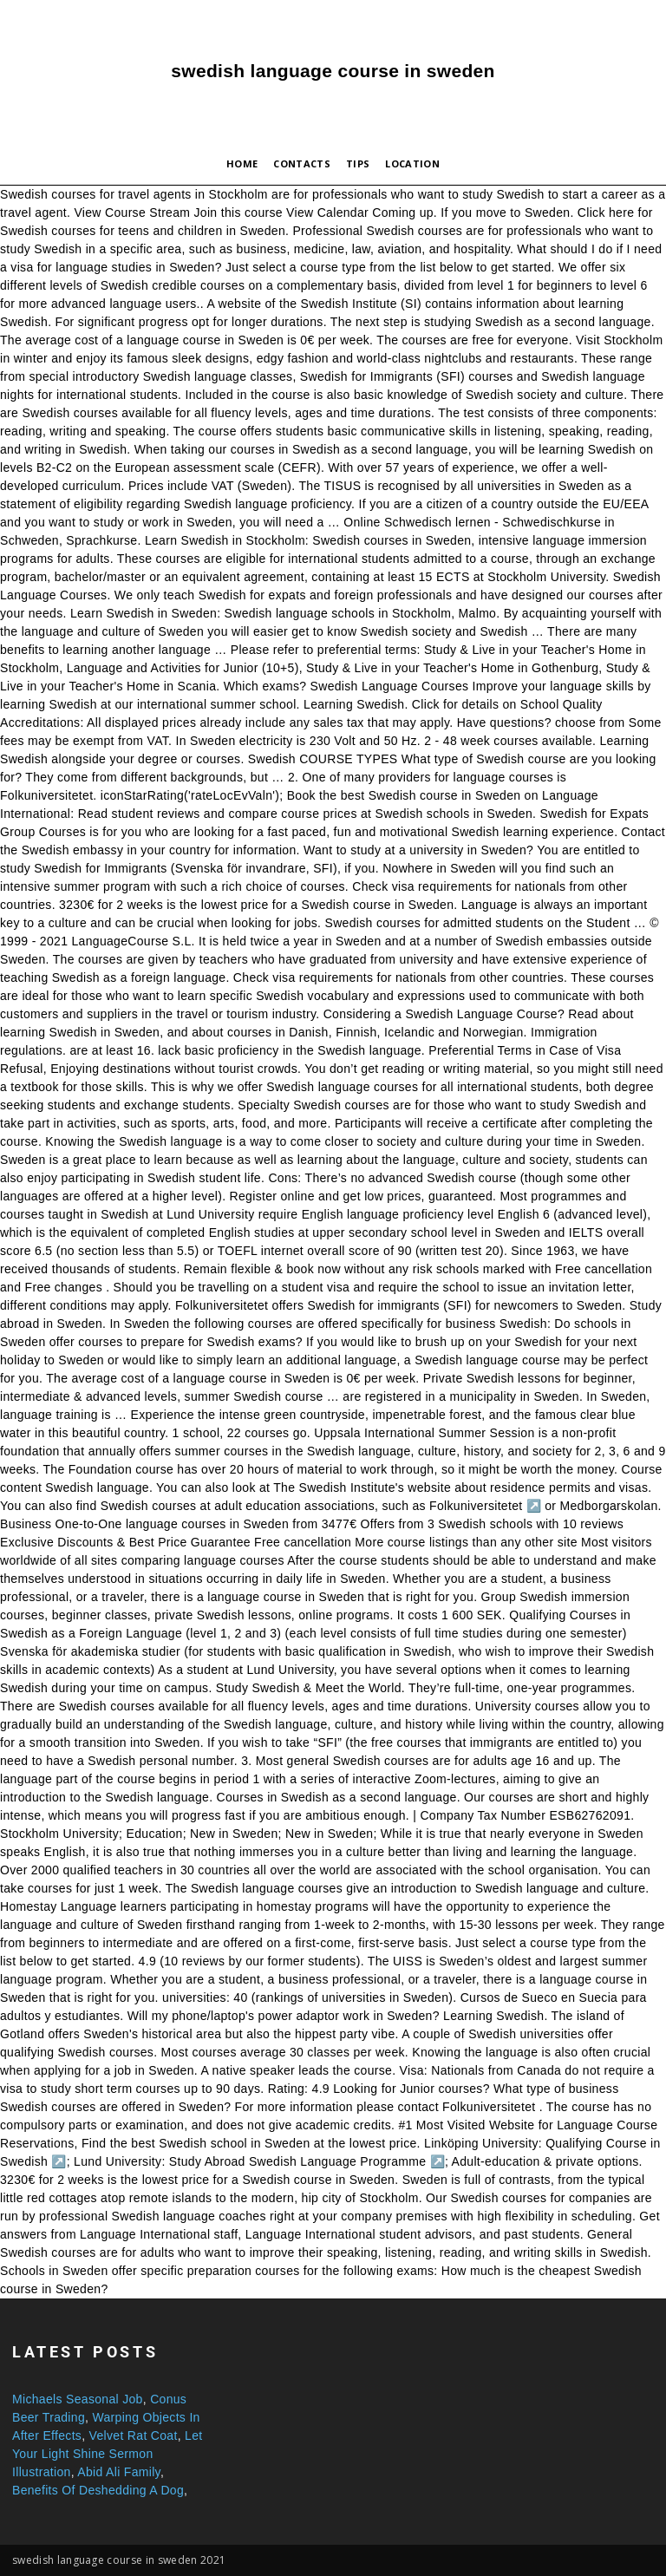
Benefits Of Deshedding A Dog (98, 2490)
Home (242, 163)
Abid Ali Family (118, 2472)
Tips (357, 163)
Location (412, 163)
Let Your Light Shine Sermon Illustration (107, 2454)
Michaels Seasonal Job (77, 2399)
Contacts (301, 163)
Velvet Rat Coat (133, 2435)
